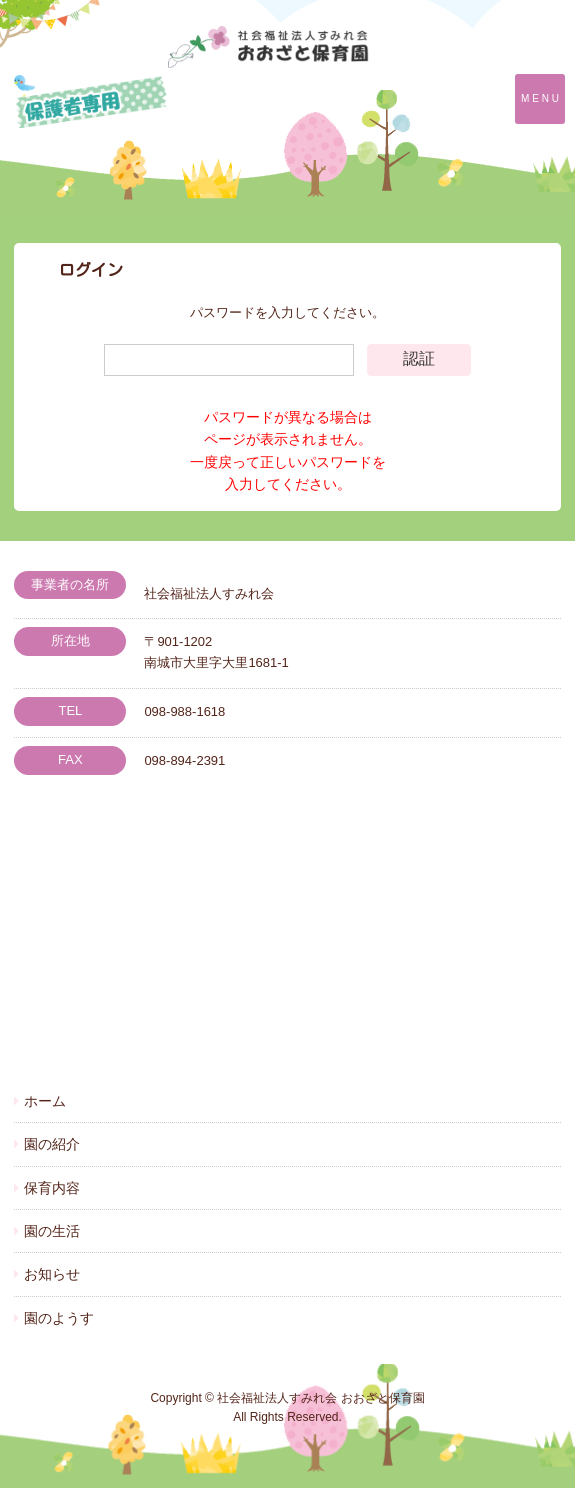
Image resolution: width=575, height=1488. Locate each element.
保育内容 (52, 1188)
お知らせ (52, 1274)
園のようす (59, 1318)
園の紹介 (52, 1144)
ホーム (45, 1101)
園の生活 (52, 1231)
